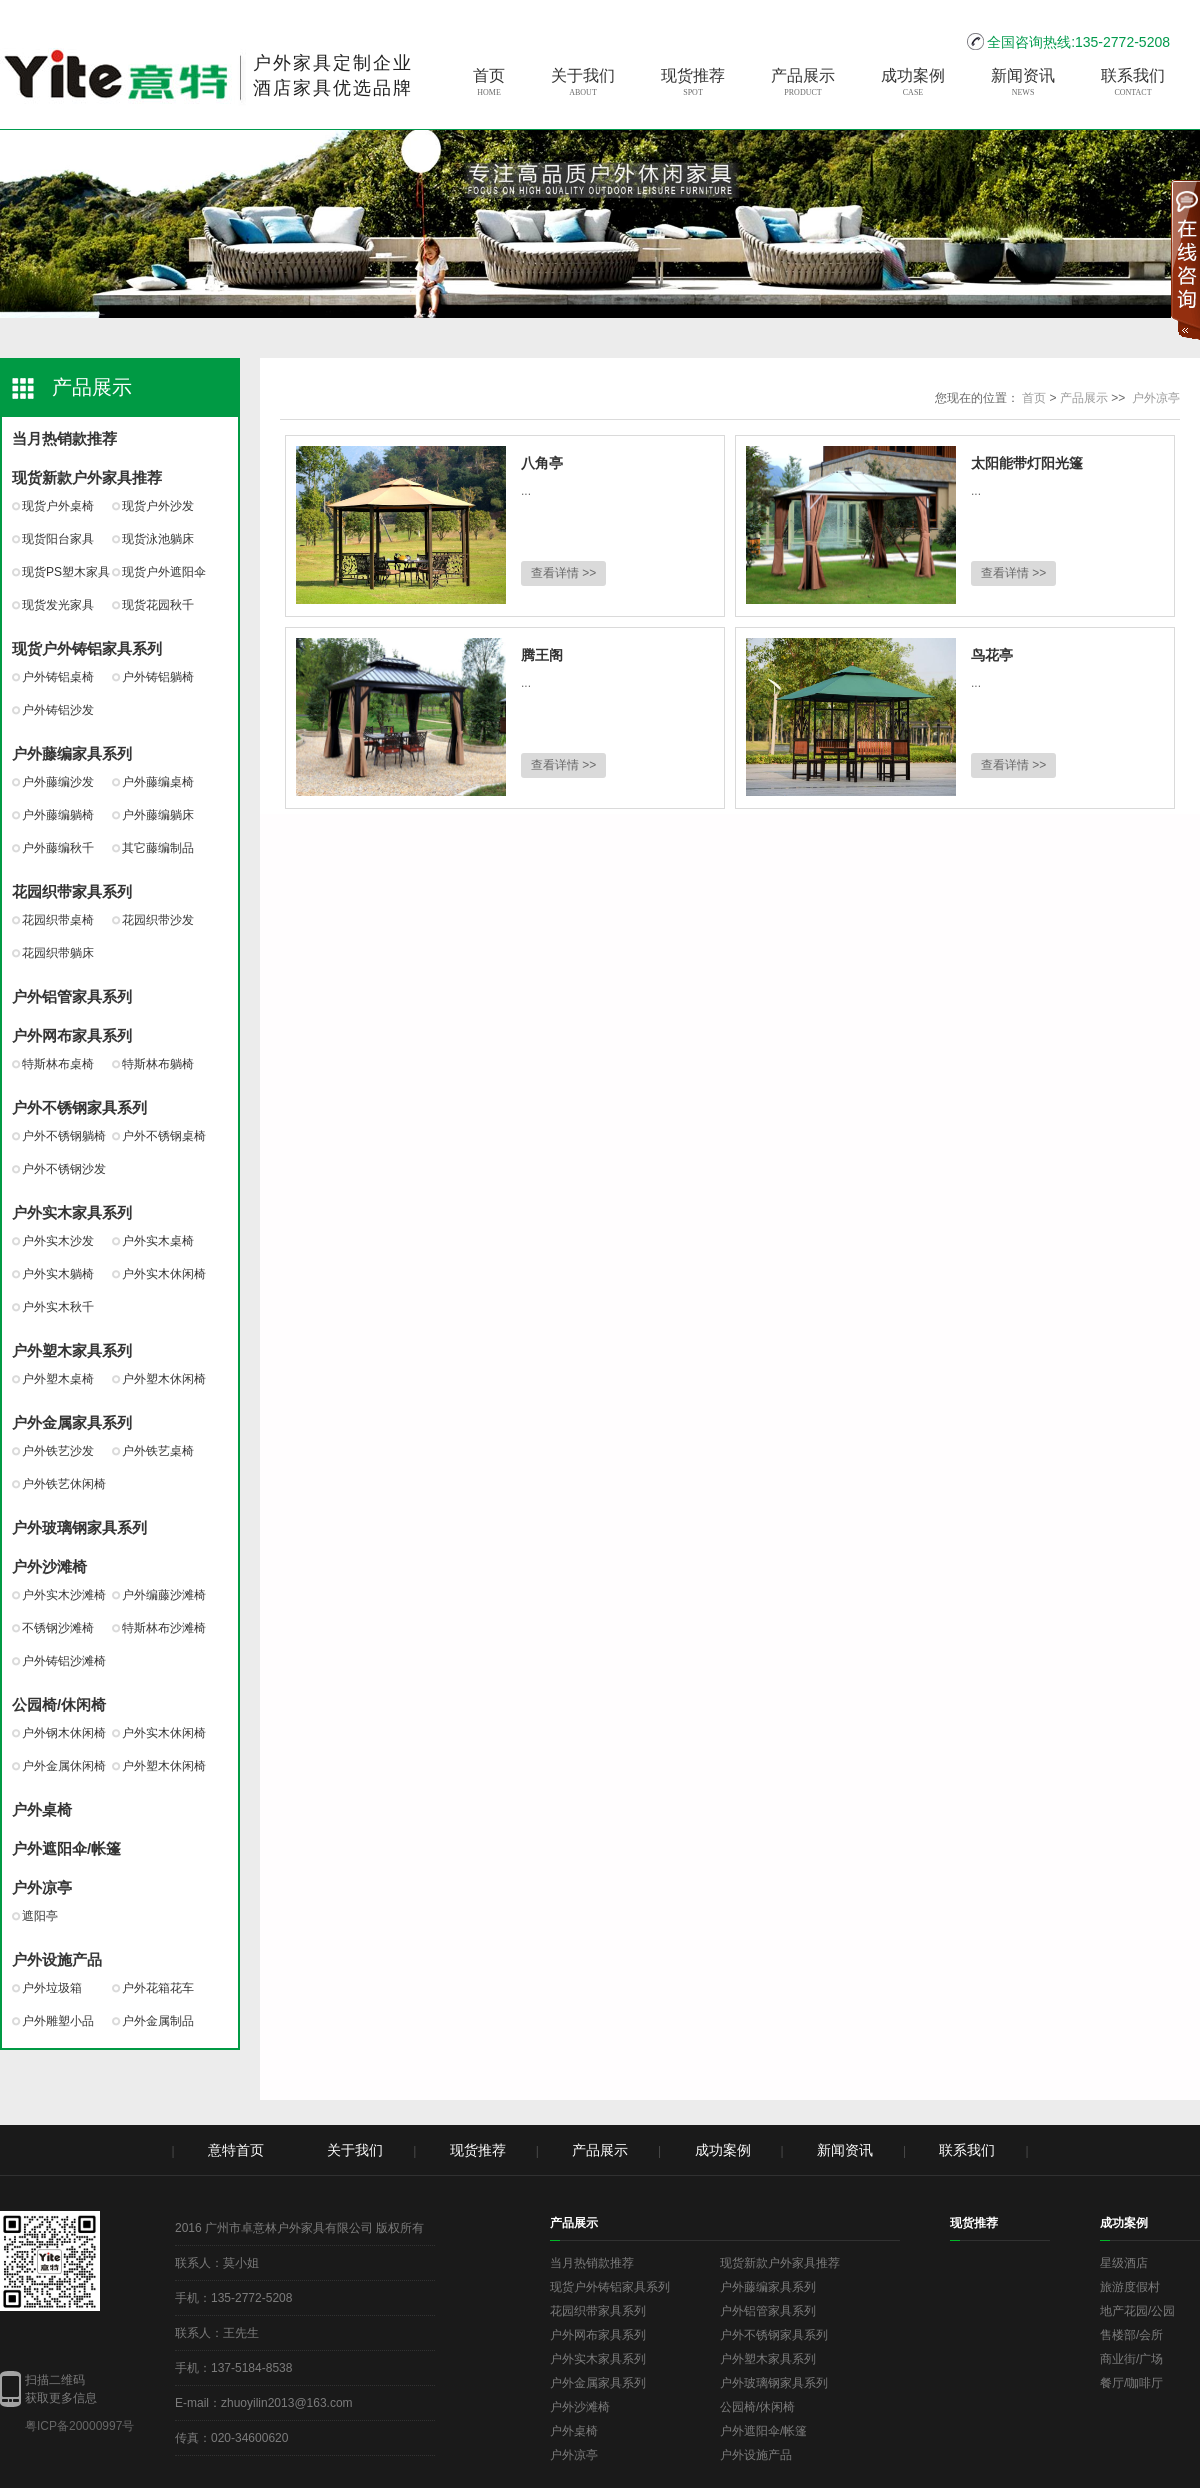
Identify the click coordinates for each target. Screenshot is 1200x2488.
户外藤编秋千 (58, 848)
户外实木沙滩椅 (64, 1595)
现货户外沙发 (158, 506)
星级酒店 (1124, 2263)
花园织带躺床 (58, 953)
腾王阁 (542, 655)
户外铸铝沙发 (58, 710)
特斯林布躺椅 (158, 1064)
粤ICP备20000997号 (79, 2426)
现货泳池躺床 (158, 539)
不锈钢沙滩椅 (58, 1628)
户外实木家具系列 (72, 1212)
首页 (489, 82)
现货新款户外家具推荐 (87, 477)
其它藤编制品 (158, 848)
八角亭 (542, 463)
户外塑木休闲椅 (164, 1379)
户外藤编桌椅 (158, 782)
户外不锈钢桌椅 (164, 1136)
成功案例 (913, 82)
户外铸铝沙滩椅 (64, 1661)
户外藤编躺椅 (58, 815)
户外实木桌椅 (158, 1241)
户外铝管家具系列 (72, 996)
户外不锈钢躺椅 (64, 1136)
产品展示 (803, 82)
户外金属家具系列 (72, 1422)
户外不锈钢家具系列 (79, 1107)
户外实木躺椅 (58, 1274)
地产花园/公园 (1137, 2311)
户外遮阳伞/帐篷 (66, 1848)
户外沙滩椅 (49, 1566)
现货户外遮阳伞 (164, 572)
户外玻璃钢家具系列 (79, 1527)
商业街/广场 (1131, 2359)
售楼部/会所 (1131, 2335)
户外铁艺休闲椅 (64, 1484)
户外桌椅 (42, 1809)
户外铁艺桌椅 (158, 1451)
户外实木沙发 (58, 1241)
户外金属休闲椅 (64, 1766)
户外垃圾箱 (52, 1988)
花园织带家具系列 (72, 891)
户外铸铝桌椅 (58, 677)
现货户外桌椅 (58, 506)
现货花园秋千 (158, 605)
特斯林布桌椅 (58, 1064)
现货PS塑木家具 (66, 572)
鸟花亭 (992, 655)
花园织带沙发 (158, 920)
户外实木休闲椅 (164, 1274)
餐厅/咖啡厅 (1131, 2383)
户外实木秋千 (58, 1307)
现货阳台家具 (58, 539)
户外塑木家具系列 (72, 1350)
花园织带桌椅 (58, 920)
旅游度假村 (1130, 2287)
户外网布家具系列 (72, 1035)
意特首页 (236, 2150)
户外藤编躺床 (158, 815)
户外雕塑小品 (58, 2021)
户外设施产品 (57, 1959)
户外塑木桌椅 (58, 1379)
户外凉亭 (42, 1887)
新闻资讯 (1023, 82)
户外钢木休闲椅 (64, 1733)
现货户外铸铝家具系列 (87, 648)
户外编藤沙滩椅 (164, 1595)
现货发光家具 (58, 605)
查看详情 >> (563, 573)
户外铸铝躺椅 (158, 677)
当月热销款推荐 (64, 438)
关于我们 (583, 82)
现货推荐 (693, 82)
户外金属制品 (158, 2021)
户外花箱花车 (158, 1988)
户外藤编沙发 (58, 782)
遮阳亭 (40, 1916)
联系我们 (1133, 82)
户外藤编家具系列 (72, 753)
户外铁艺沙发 (58, 1451)
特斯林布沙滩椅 (164, 1628)
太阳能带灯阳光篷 (1027, 463)
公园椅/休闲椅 (59, 1704)
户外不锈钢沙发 (64, 1169)
